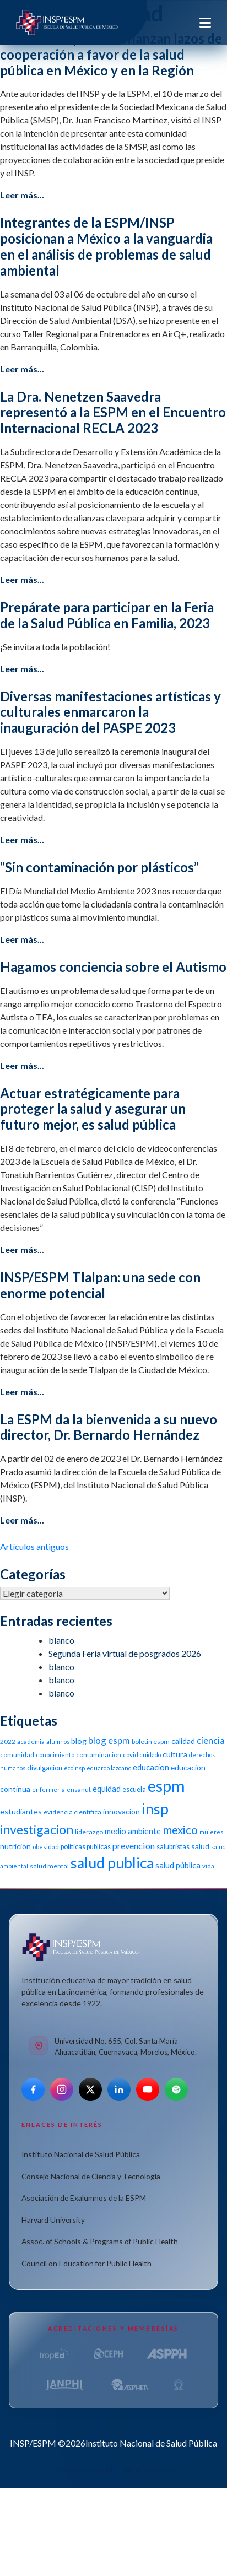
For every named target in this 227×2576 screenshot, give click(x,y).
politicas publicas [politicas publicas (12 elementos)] (86, 1847)
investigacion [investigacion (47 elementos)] (36, 1829)
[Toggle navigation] (205, 22)
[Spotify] (176, 2089)
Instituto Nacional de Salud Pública (80, 2154)
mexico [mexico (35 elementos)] (180, 1830)
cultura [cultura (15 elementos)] (175, 1754)
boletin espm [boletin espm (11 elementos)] (151, 1741)
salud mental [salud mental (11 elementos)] (49, 1866)
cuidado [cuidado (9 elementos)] (150, 1754)
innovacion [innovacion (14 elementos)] (121, 1811)
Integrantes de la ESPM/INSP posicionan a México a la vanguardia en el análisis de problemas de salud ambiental (106, 246)
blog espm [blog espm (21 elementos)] (109, 1740)
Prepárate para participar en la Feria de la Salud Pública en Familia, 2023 (107, 615)
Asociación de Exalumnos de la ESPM (83, 2197)
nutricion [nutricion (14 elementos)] (15, 1846)
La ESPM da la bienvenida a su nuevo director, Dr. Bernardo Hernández (108, 1427)
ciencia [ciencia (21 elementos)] (211, 1740)
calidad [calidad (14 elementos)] (183, 1741)
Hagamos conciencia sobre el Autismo (113, 967)
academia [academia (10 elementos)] (31, 1741)
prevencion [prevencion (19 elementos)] (133, 1845)
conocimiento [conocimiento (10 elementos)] (55, 1754)
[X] (90, 2089)
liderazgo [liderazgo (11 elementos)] (89, 1832)
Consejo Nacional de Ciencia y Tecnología (90, 2176)
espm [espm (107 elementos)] (166, 1785)
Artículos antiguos (34, 1546)
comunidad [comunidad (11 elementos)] (17, 1755)
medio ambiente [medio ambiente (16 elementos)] (133, 1831)
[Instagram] (61, 2089)
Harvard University (53, 2219)
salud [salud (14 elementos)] (200, 1846)
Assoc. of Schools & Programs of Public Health (99, 2241)
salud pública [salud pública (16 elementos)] (178, 1865)
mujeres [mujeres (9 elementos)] (211, 1831)
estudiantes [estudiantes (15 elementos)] (21, 1811)
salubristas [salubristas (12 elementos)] (173, 1847)
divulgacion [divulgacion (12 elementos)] (44, 1768)
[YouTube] (147, 2089)
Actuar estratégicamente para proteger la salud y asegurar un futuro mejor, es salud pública (93, 1109)
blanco (61, 1640)
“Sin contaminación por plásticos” (99, 867)
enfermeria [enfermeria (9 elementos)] (48, 1789)
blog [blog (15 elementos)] (79, 1741)
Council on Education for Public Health (86, 2263)
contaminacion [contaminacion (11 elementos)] (98, 1755)
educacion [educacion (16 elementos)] (151, 1767)
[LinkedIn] (119, 2089)
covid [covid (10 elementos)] (130, 1754)
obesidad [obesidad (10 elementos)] (46, 1846)
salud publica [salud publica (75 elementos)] (112, 1863)
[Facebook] (33, 2089)
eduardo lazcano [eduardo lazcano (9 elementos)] (109, 1768)
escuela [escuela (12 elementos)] (134, 1789)
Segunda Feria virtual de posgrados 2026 (124, 1653)
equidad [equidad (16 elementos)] (107, 1789)
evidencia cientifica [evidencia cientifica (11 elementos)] (72, 1812)
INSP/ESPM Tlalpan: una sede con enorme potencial (100, 1285)
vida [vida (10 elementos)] (208, 1866)
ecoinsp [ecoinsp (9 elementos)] (74, 1768)
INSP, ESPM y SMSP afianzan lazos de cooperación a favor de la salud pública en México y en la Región (111, 54)
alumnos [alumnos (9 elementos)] (57, 1741)
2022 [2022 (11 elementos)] (7, 1741)
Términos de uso (148, 2470)
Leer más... (22, 195)
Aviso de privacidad (83, 2470)
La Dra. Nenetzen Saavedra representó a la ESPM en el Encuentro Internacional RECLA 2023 (113, 412)
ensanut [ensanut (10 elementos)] (79, 1789)
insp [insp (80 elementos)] (155, 1809)
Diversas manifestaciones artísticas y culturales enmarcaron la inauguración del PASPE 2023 (110, 712)
